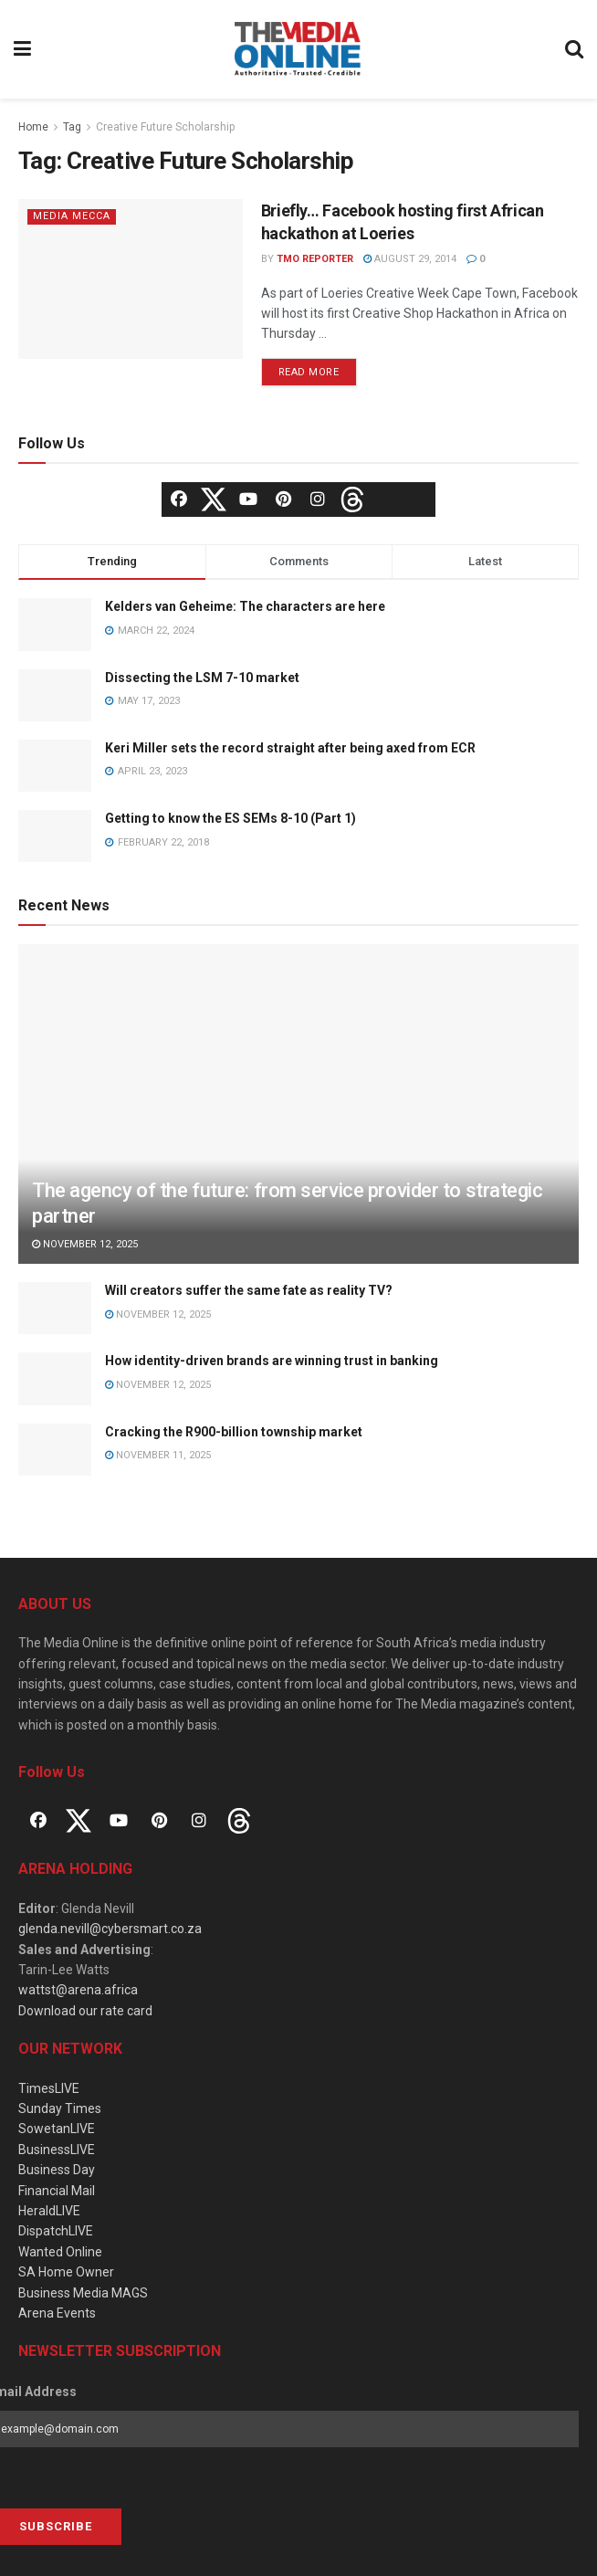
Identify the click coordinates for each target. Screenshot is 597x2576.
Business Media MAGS (83, 2293)
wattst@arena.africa (78, 1989)
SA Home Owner (66, 2272)
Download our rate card (85, 2010)
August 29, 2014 (409, 259)
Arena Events (57, 2313)
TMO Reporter (315, 259)
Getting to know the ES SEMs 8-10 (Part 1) (230, 818)
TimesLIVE (48, 2088)
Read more (309, 372)
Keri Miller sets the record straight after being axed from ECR (290, 748)
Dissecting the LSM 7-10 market (202, 677)
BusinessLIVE (56, 2149)
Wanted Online (60, 2252)
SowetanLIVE (56, 2128)
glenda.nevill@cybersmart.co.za (110, 1928)
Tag (72, 127)
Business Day (56, 2169)
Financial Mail (56, 2190)
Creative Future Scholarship (165, 127)
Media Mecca (71, 216)
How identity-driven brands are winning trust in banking (271, 1360)
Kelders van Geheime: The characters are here (245, 606)
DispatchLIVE (55, 2231)
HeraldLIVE (49, 2210)
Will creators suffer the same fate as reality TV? (249, 1290)
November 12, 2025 (85, 1244)
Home (33, 127)
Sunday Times (59, 2108)
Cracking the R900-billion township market (233, 1432)
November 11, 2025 (158, 1455)
